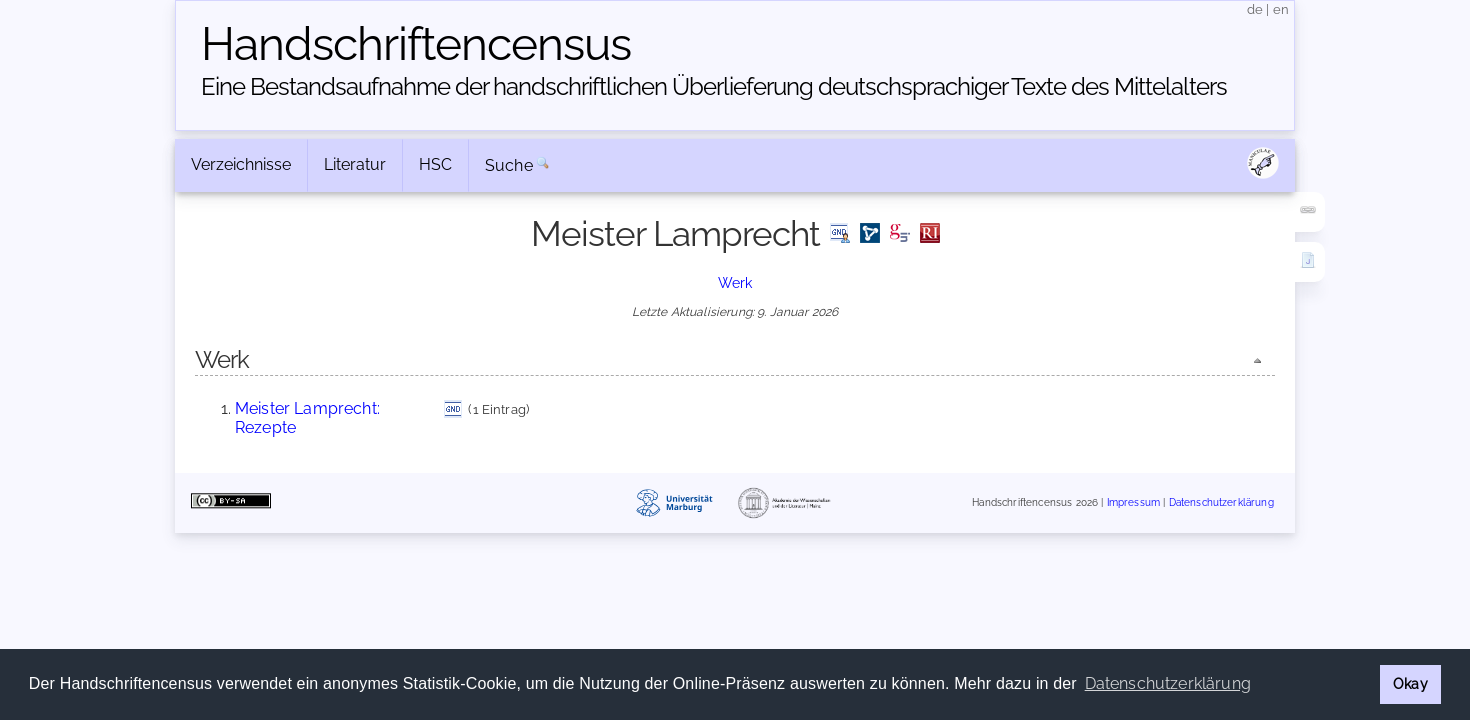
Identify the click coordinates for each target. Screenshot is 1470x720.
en (1281, 9)
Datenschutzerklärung (1221, 502)
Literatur (355, 164)
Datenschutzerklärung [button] (1168, 683)
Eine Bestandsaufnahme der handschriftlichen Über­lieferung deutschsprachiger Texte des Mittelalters (714, 86)
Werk (735, 282)
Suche (509, 165)
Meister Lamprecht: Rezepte (307, 417)
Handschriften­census (416, 44)
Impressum (1133, 502)
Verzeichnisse (241, 164)
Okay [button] (1410, 683)
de (1255, 9)
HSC (435, 164)
